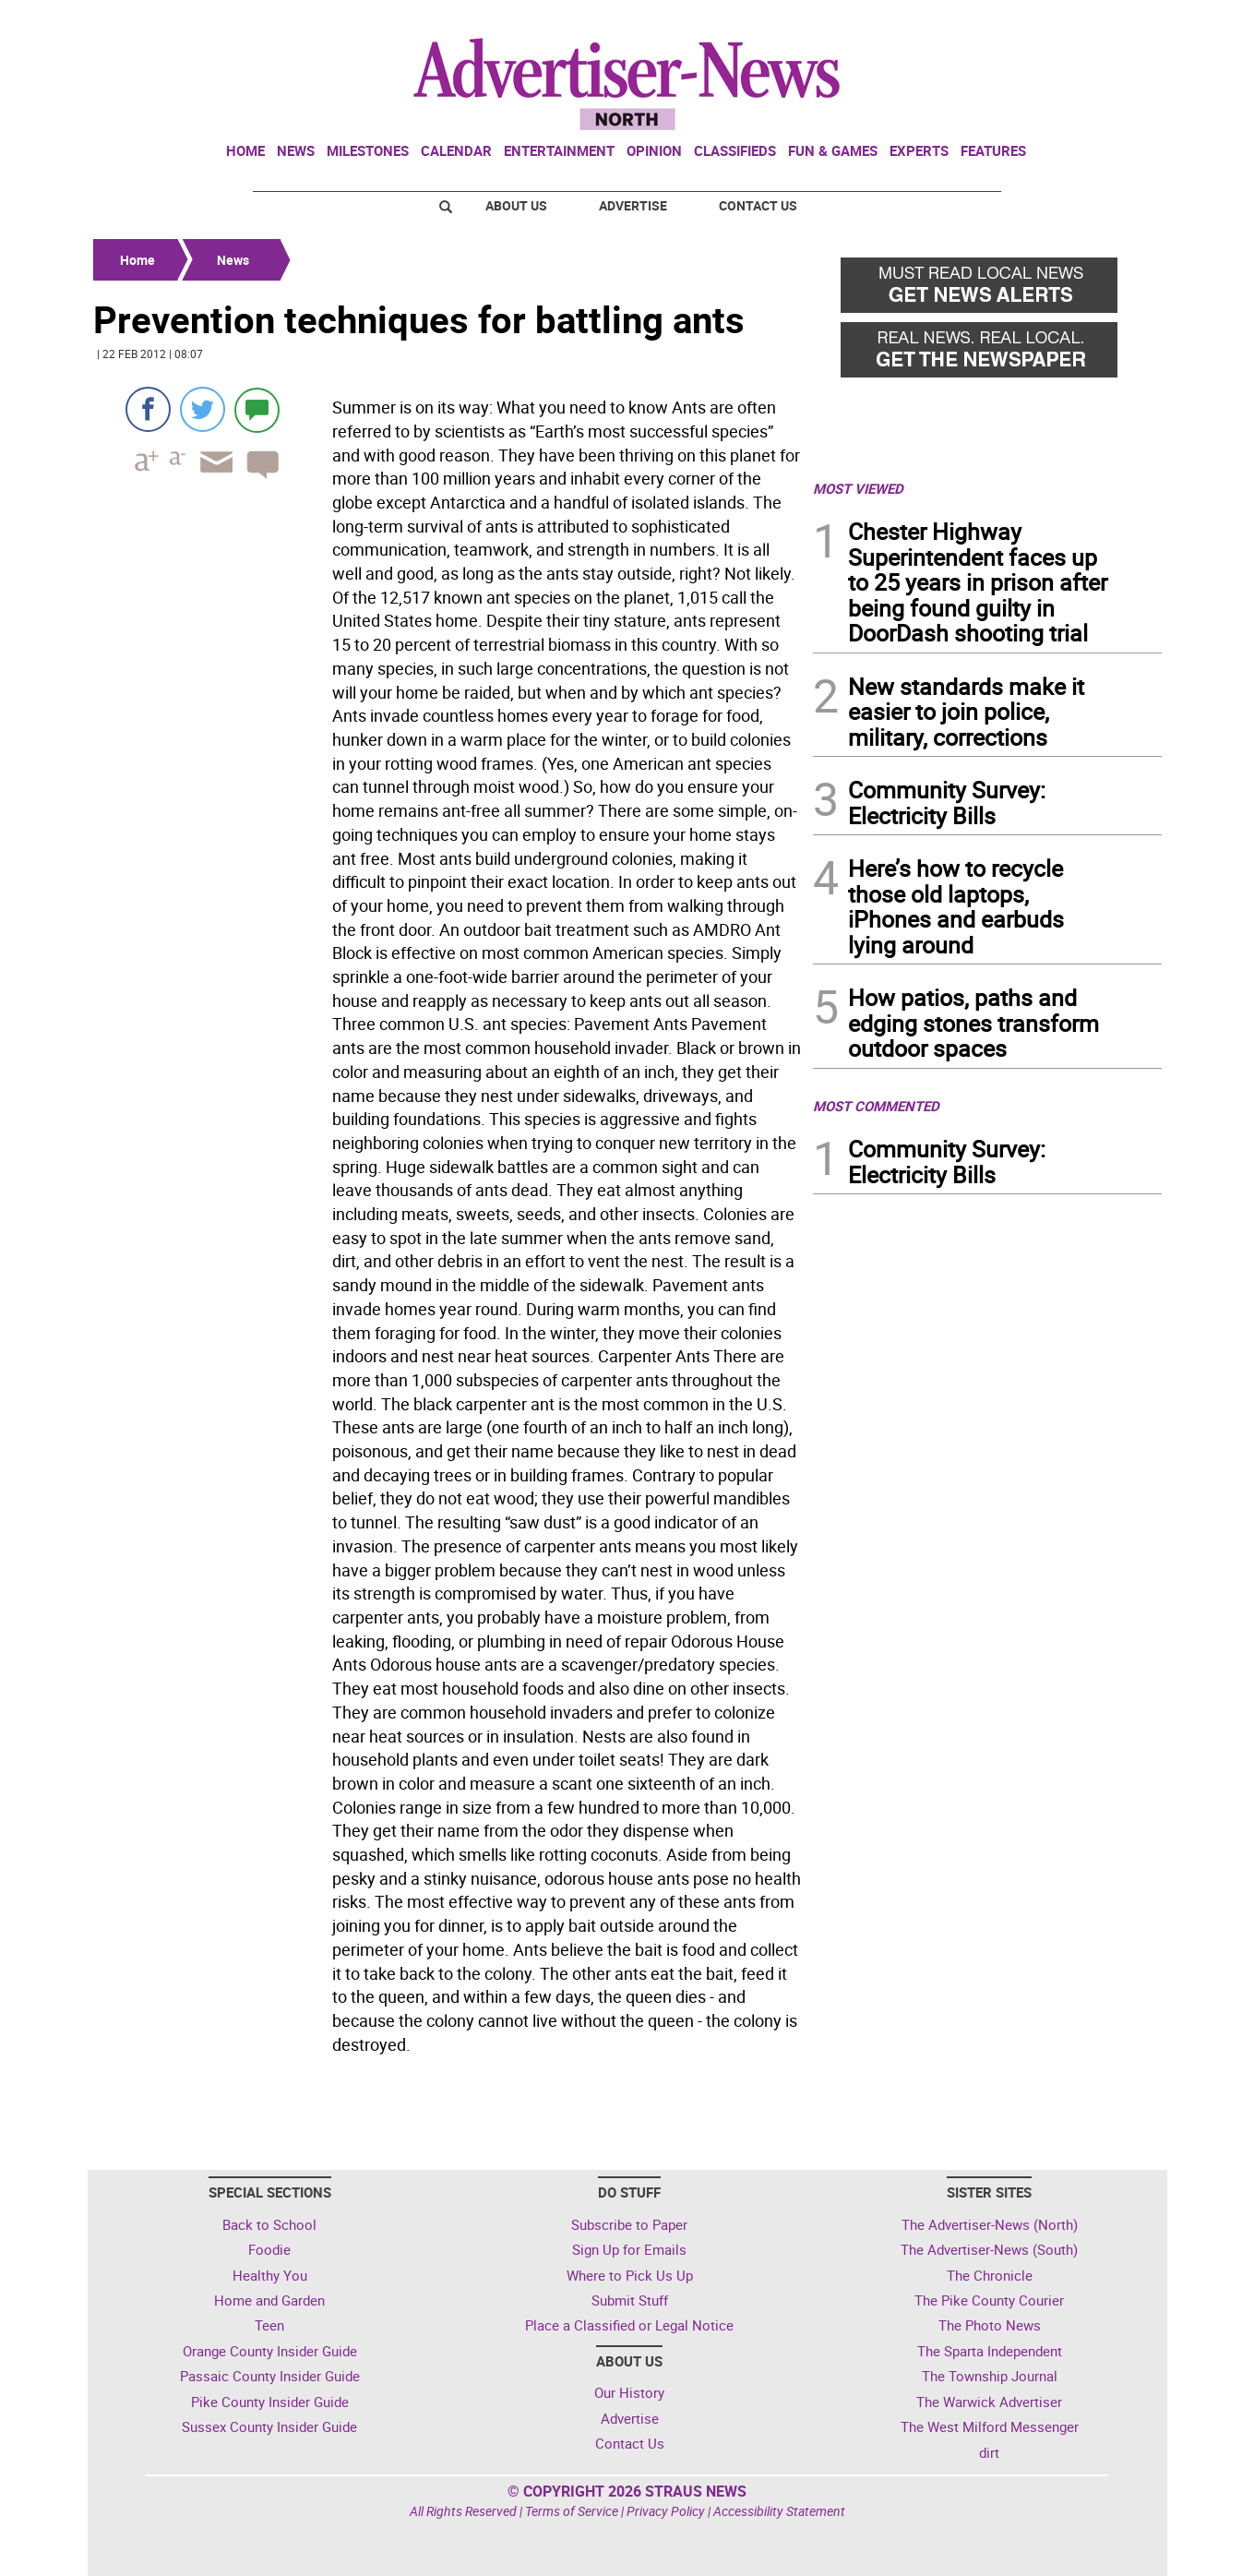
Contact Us (758, 205)
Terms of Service (571, 2511)
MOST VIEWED (858, 488)
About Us (516, 205)
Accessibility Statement (779, 2511)
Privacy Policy (666, 2511)
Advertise (633, 205)
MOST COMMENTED (876, 1105)
